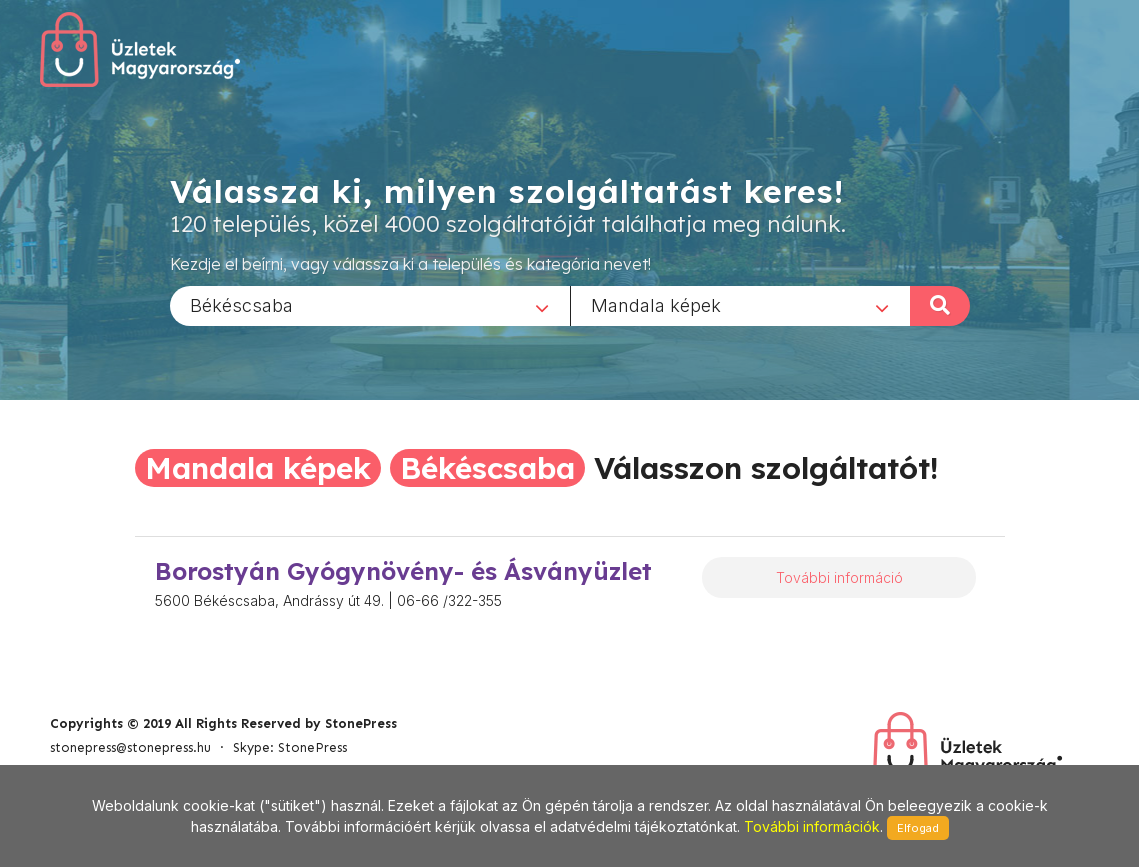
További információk (812, 826)
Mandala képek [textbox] (656, 304)
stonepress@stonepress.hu (130, 747)
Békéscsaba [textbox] (241, 304)
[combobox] (370, 305)
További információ (839, 577)
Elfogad (918, 828)
